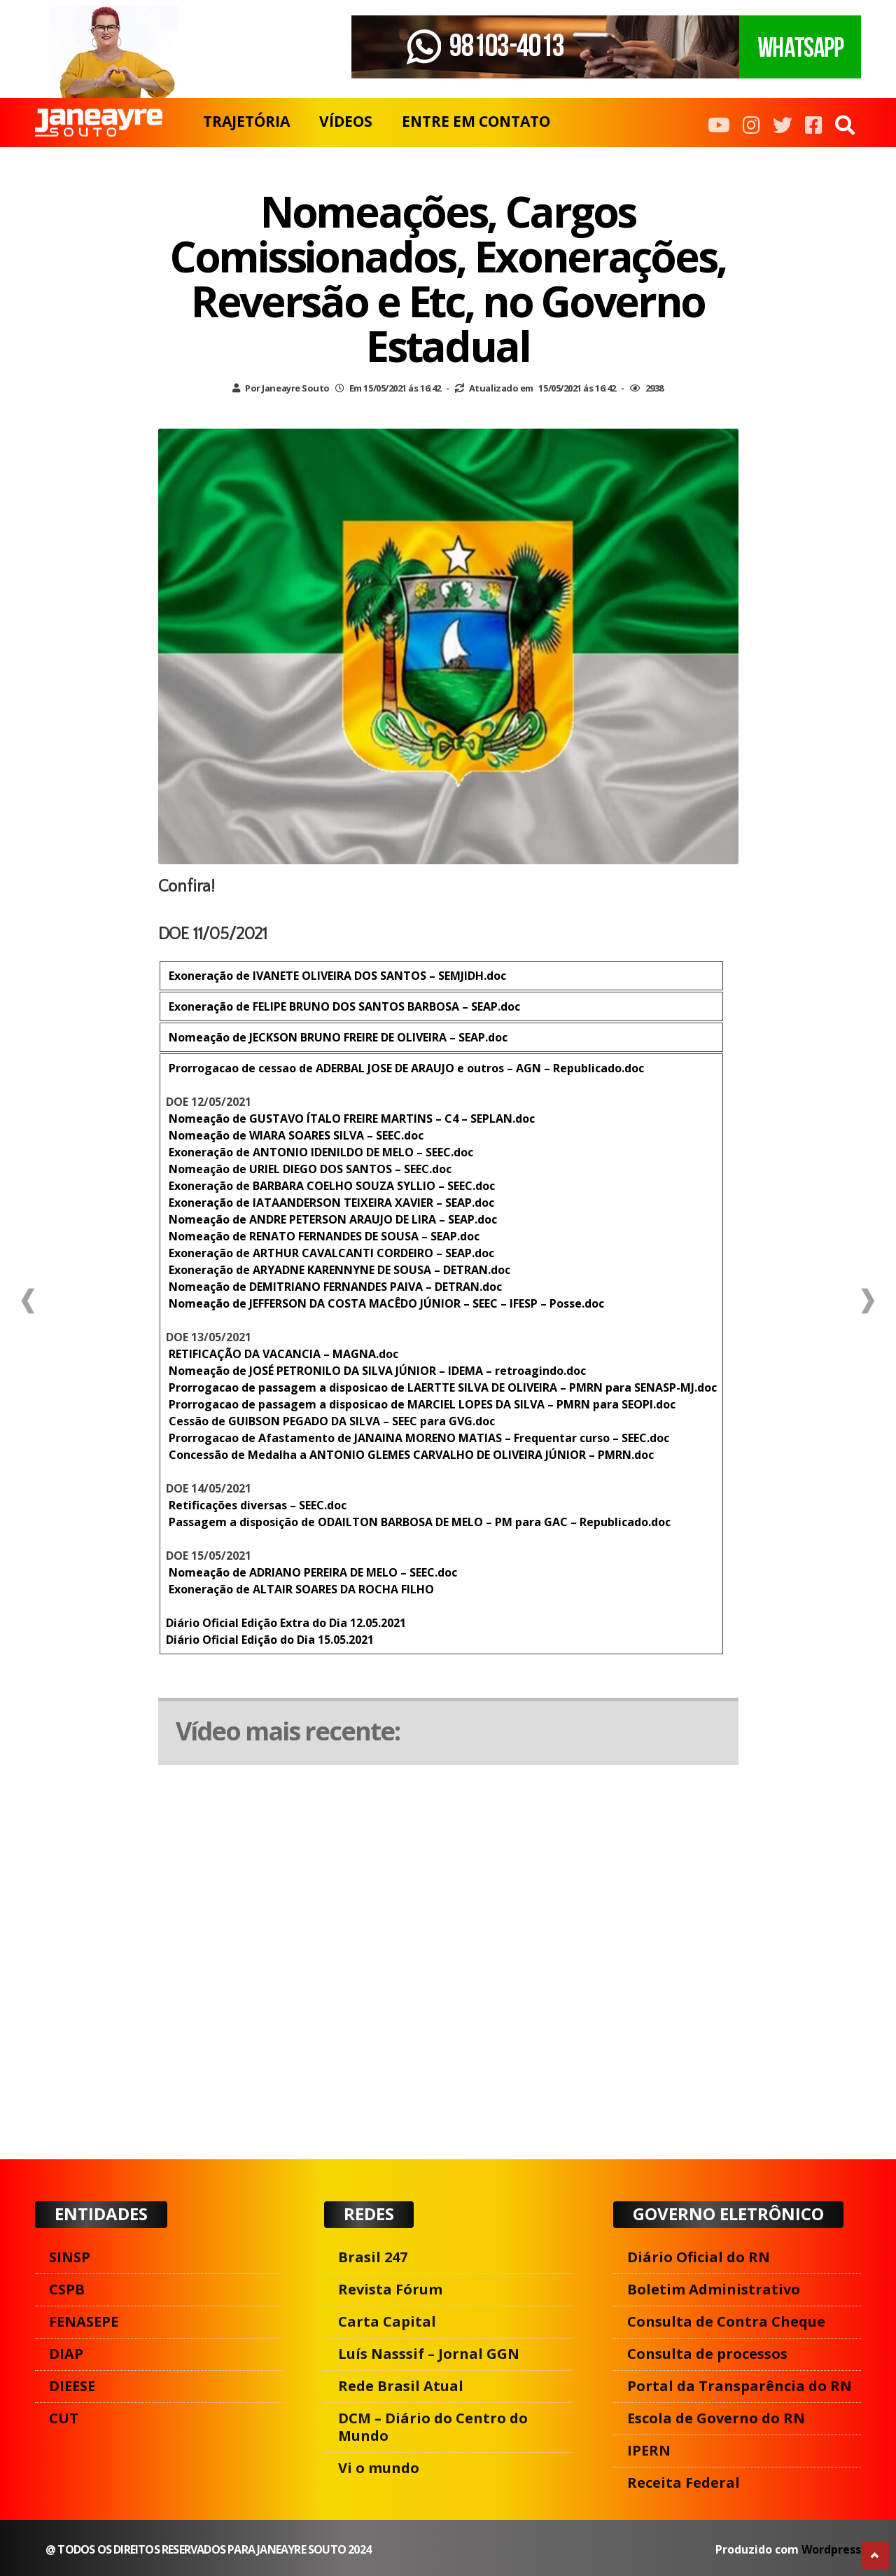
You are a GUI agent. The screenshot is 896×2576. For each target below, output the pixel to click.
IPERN (649, 2450)
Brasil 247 (372, 2257)
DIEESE (72, 2385)
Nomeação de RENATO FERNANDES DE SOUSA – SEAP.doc (322, 1236)
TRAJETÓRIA (246, 121)
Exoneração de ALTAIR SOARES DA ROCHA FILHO (300, 1589)
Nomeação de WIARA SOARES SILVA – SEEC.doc (295, 1135)
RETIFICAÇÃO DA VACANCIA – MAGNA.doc (282, 1354)
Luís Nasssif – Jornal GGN (428, 2353)
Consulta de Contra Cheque (726, 2321)
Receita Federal (683, 2482)
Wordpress (831, 2549)
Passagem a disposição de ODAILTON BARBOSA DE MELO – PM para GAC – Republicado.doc (418, 1522)
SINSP (69, 2257)
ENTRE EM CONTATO (476, 121)
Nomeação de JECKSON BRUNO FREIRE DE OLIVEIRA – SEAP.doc (336, 1037)
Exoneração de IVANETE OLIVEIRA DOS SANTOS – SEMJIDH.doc (336, 975)
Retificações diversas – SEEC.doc (256, 1505)
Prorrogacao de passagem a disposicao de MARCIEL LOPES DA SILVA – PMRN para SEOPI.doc (421, 1404)
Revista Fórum (390, 2289)
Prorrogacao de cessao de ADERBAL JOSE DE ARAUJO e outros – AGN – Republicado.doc (405, 1068)
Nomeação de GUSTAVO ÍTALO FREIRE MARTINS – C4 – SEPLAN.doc (350, 1118)
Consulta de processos (707, 2353)
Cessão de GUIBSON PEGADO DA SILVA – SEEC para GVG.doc (330, 1421)
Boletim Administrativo (713, 2289)
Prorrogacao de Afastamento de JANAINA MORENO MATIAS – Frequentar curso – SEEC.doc (417, 1438)
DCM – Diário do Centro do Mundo (433, 2427)
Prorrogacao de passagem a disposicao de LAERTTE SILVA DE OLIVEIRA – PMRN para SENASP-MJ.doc (441, 1387)
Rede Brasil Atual (400, 2385)
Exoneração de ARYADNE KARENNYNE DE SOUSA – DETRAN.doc (338, 1269)
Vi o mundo (378, 2467)
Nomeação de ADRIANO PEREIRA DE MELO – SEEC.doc (311, 1572)
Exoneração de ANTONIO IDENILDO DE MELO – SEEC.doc (319, 1152)
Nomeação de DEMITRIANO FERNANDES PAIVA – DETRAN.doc (334, 1286)
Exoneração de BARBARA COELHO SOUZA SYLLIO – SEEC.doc (330, 1185)
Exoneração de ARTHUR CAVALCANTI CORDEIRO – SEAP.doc (330, 1253)
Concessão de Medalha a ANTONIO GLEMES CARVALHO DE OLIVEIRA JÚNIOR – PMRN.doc (410, 1454)
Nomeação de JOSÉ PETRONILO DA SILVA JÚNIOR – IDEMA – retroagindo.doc (376, 1370)
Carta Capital (387, 2321)
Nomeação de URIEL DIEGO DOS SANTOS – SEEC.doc (308, 1169)
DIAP (66, 2353)
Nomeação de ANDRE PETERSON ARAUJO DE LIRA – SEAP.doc (331, 1219)
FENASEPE (83, 2321)
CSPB (67, 2289)
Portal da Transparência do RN (739, 2385)
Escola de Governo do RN (716, 2418)
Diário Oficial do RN (698, 2257)
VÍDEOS (345, 121)
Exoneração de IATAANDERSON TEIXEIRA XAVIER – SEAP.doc (330, 1202)
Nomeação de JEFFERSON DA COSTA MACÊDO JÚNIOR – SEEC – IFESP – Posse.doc (385, 1303)
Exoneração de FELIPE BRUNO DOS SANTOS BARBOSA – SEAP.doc (343, 1006)
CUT (63, 2418)
